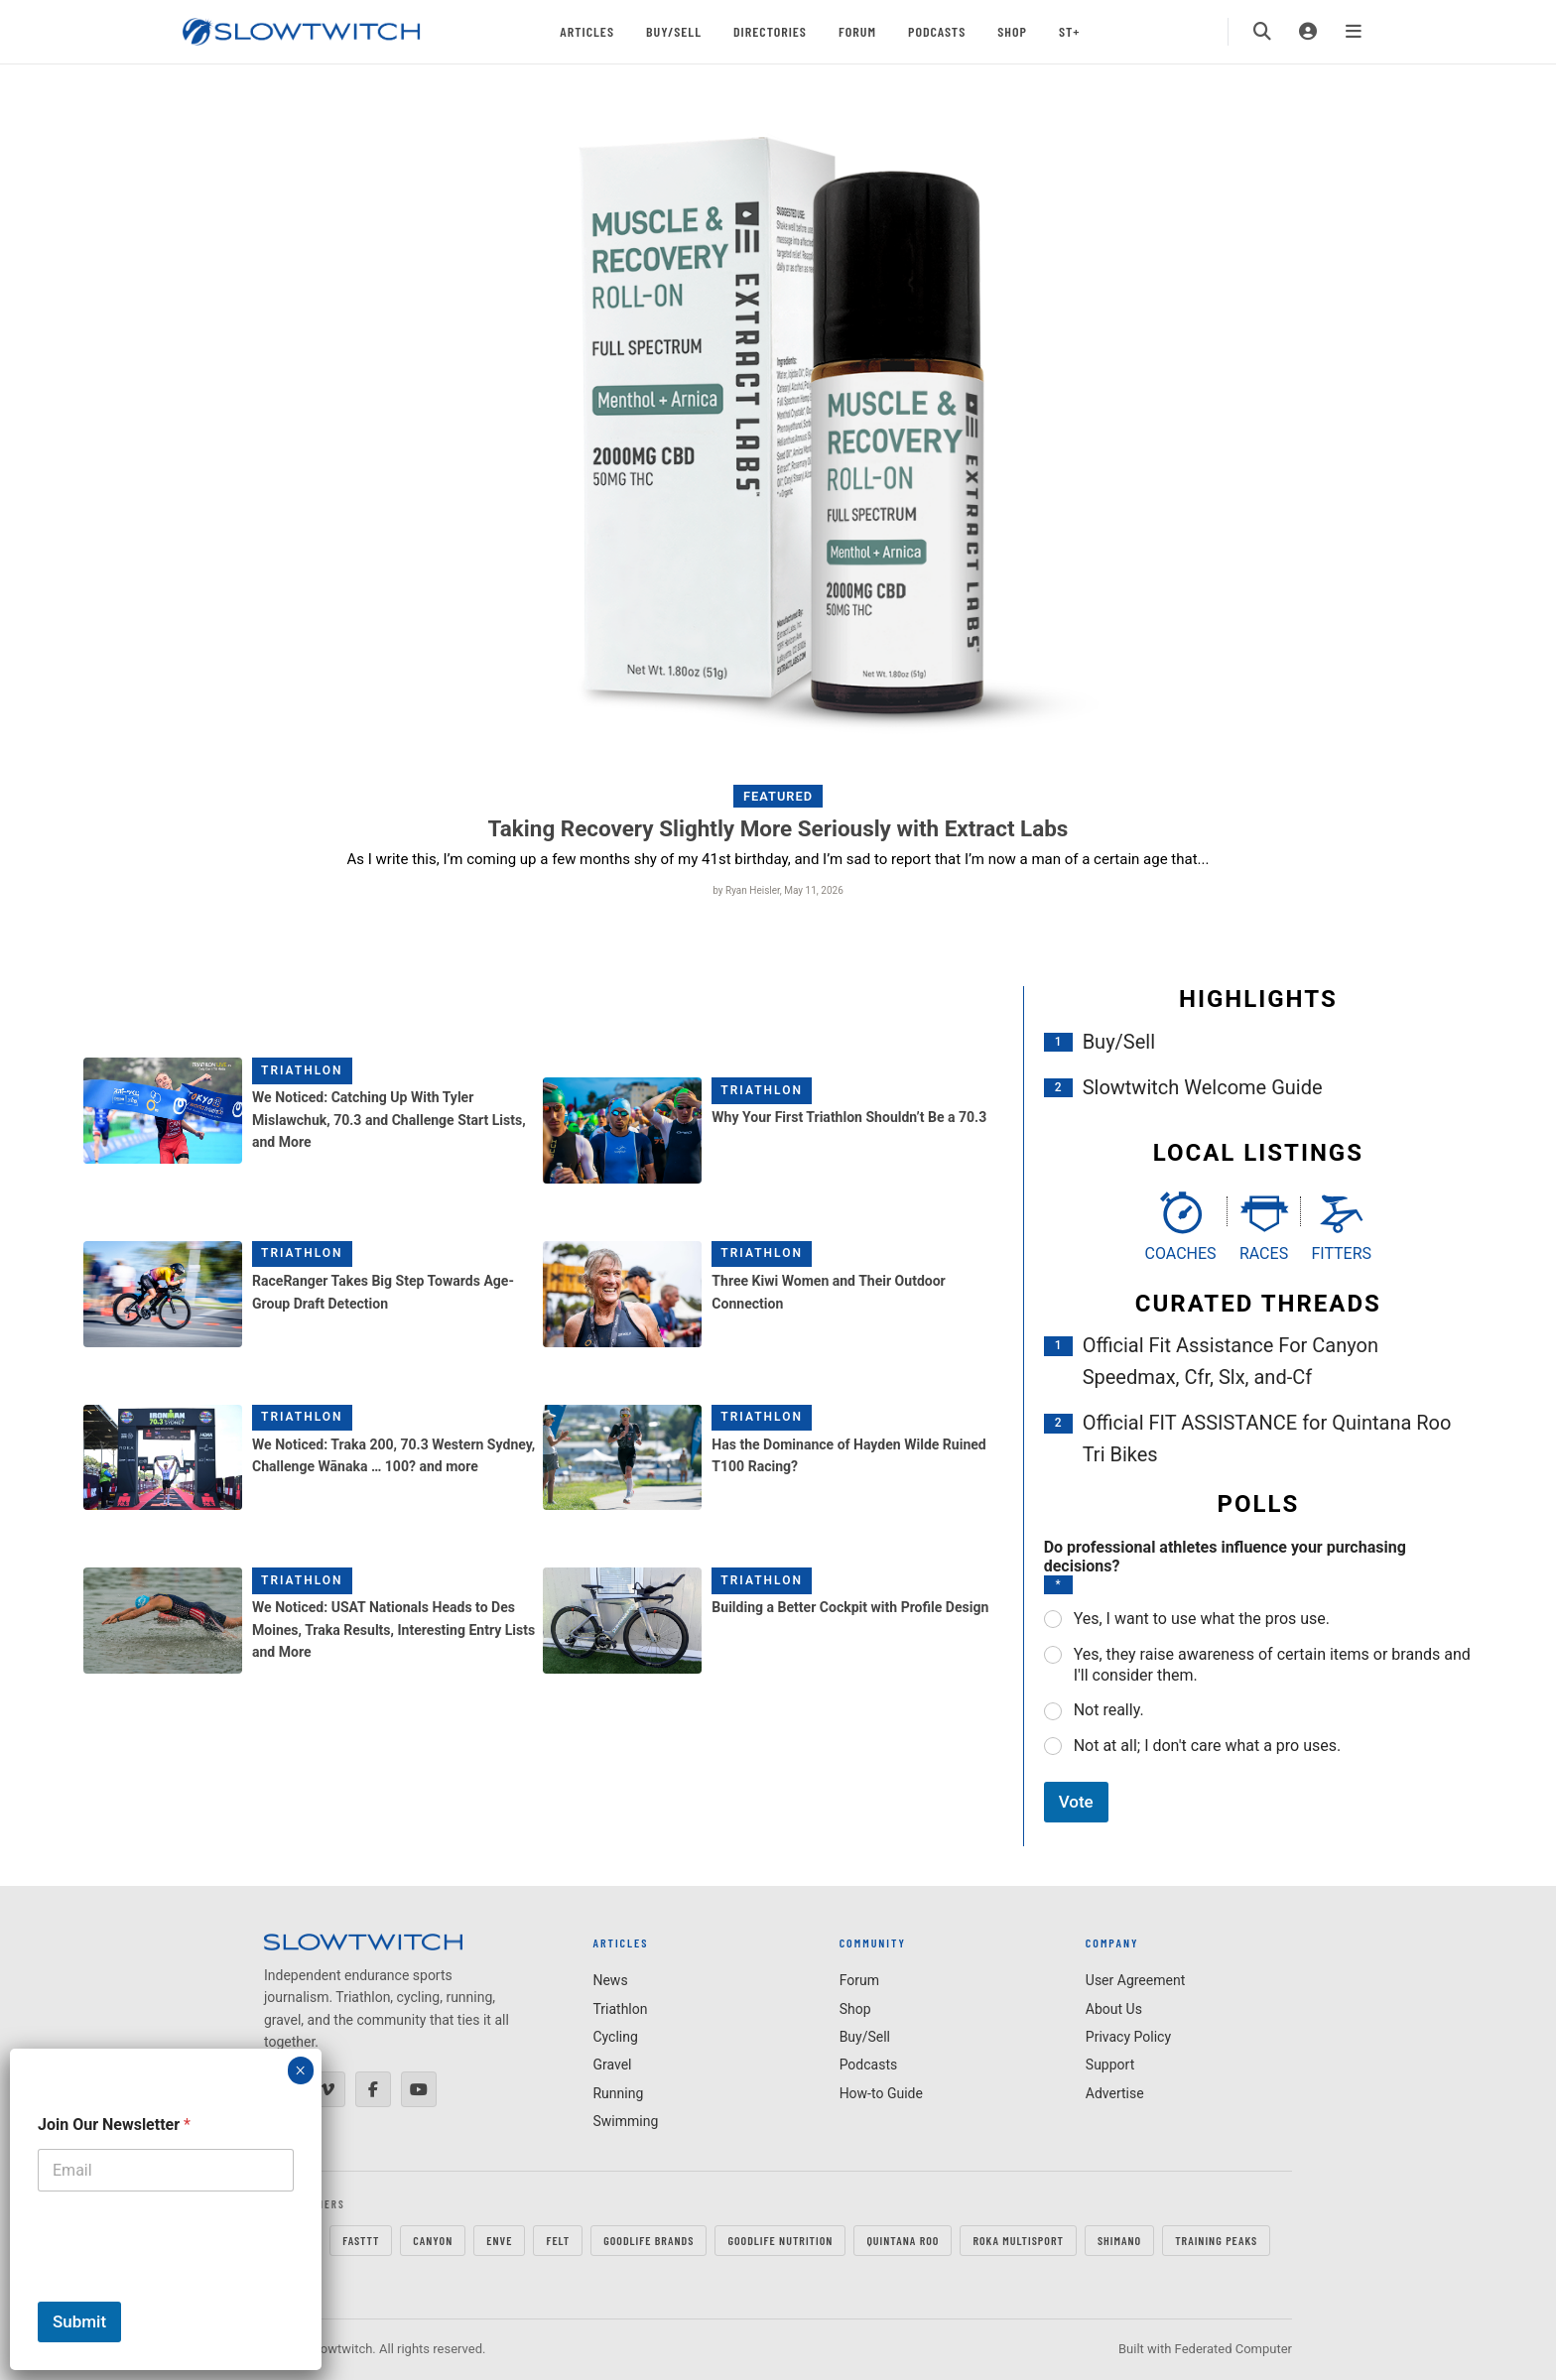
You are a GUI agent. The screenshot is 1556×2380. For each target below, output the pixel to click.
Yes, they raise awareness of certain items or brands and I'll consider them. (1272, 1665)
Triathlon (302, 1070)
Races (1263, 1253)
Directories (770, 31)
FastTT (360, 2240)
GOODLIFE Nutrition (780, 2240)
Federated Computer (1233, 2348)
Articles (587, 31)
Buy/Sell (674, 31)
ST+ (1069, 31)
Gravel (611, 2064)
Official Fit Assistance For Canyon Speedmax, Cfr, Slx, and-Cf (1230, 1361)
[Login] (1308, 32)
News (609, 1980)
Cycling (614, 2037)
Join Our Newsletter (114, 2124)
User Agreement (1135, 1980)
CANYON (433, 2240)
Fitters (1341, 1253)
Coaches (1181, 1253)
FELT (558, 2240)
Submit (79, 2321)
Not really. (1109, 1709)
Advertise (1115, 2093)
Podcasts (937, 31)
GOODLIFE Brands (648, 2240)
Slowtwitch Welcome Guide (1203, 1087)
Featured (778, 796)
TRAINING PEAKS (1216, 2240)
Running (617, 2093)
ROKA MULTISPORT (1017, 2240)
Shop (1012, 31)
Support (1110, 2064)
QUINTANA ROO (902, 2240)
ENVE (499, 2240)
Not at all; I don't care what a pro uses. (1208, 1745)
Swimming (625, 2121)
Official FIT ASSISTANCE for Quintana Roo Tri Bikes (1267, 1438)
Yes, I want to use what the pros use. (1202, 1618)
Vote (1076, 1802)
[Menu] (1353, 32)
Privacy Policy (1128, 2037)
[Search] (1262, 32)
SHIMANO (1119, 2240)
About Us (1114, 2009)
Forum (857, 31)
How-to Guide (881, 2093)
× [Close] (300, 2070)
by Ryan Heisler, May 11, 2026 (778, 890)
